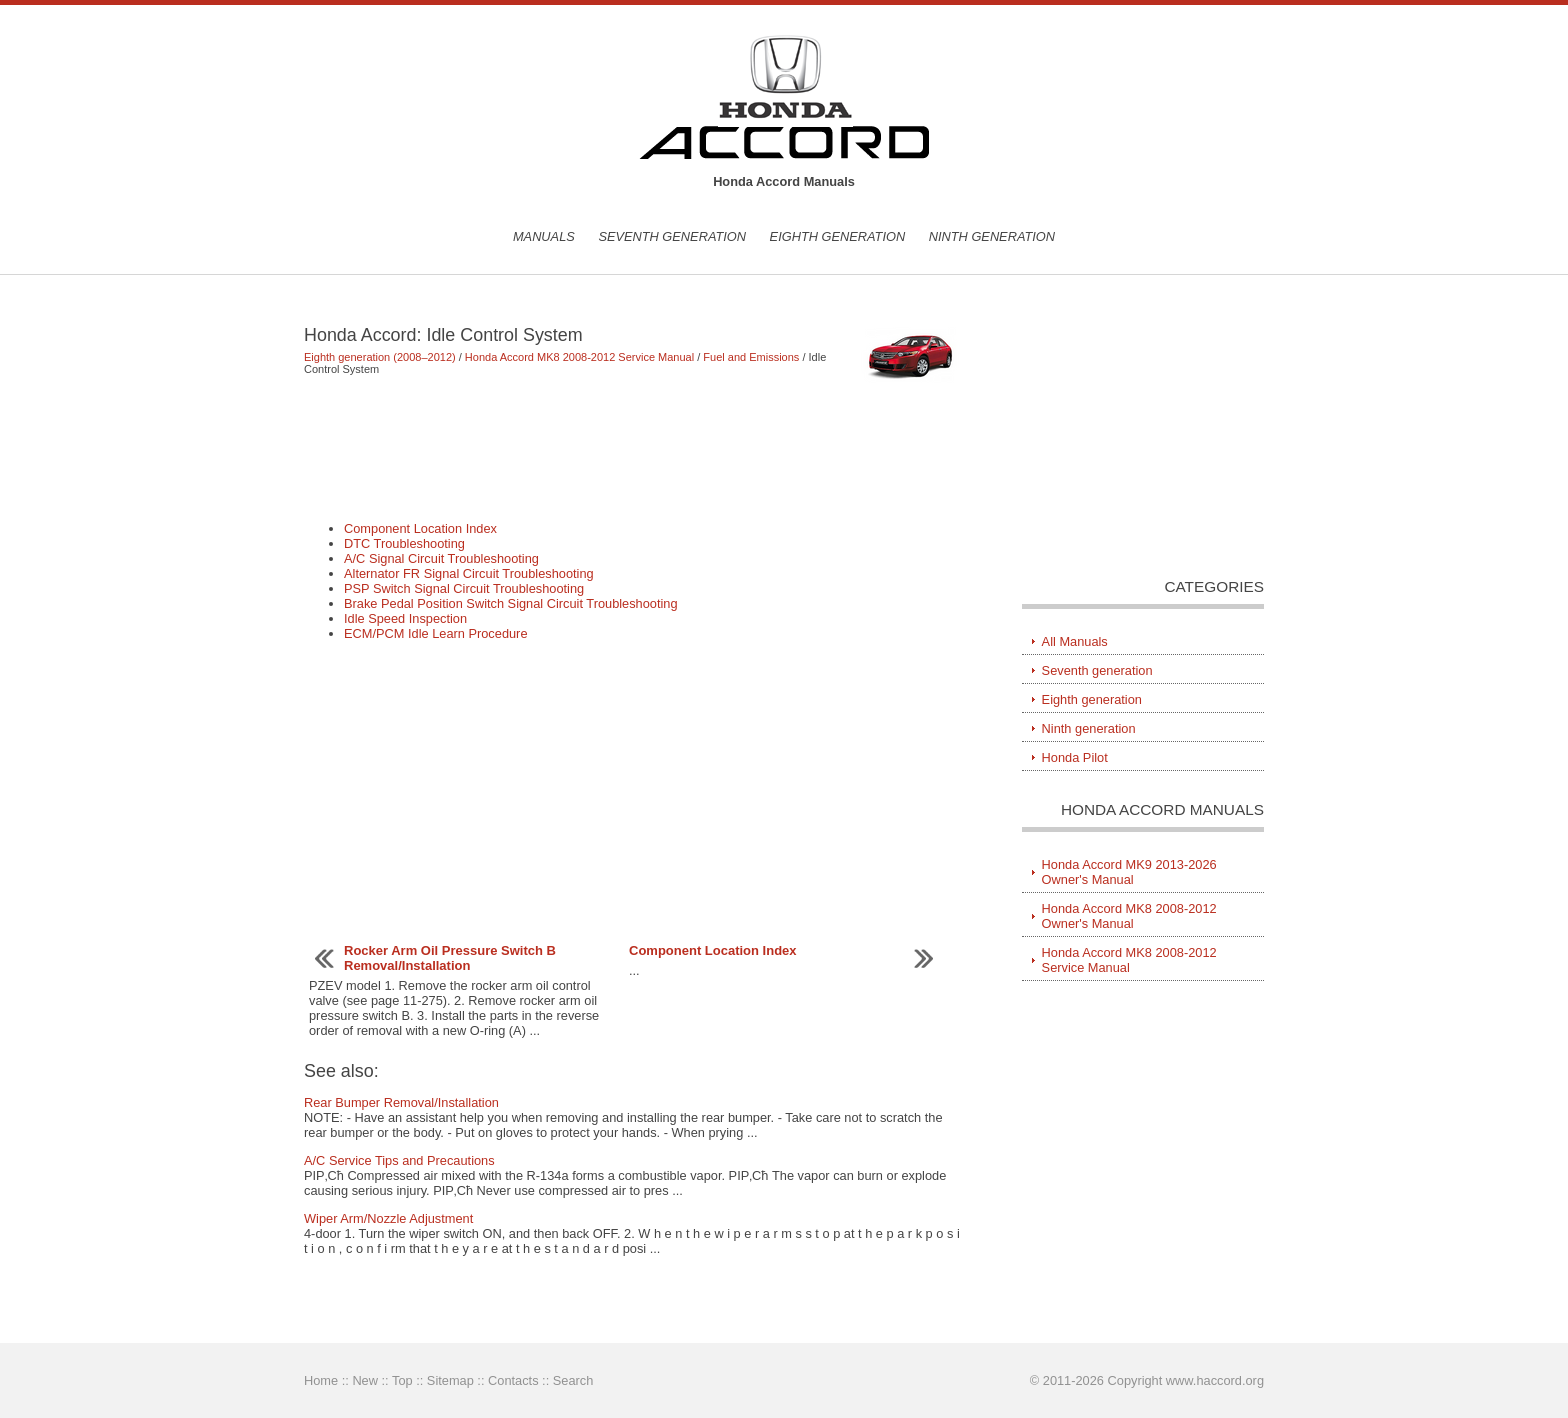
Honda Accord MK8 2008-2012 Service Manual (579, 357)
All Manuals (1075, 641)
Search (573, 1380)
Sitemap (450, 1380)
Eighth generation (838, 236)
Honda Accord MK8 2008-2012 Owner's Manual (1129, 916)
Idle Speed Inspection (405, 618)
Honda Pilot (1075, 757)
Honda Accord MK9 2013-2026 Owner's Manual (1129, 872)
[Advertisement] (633, 448)
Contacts (513, 1380)
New (365, 1380)
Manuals (544, 236)
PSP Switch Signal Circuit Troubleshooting (464, 588)
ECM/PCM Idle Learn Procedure (436, 633)
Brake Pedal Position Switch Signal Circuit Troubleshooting (511, 603)
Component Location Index (420, 528)
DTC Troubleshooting (404, 543)
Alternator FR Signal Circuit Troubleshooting (469, 573)
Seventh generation (672, 236)
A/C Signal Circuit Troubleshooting (441, 558)
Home (321, 1380)
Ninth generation (992, 236)
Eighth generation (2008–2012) (380, 357)
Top (402, 1380)
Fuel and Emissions (751, 357)
